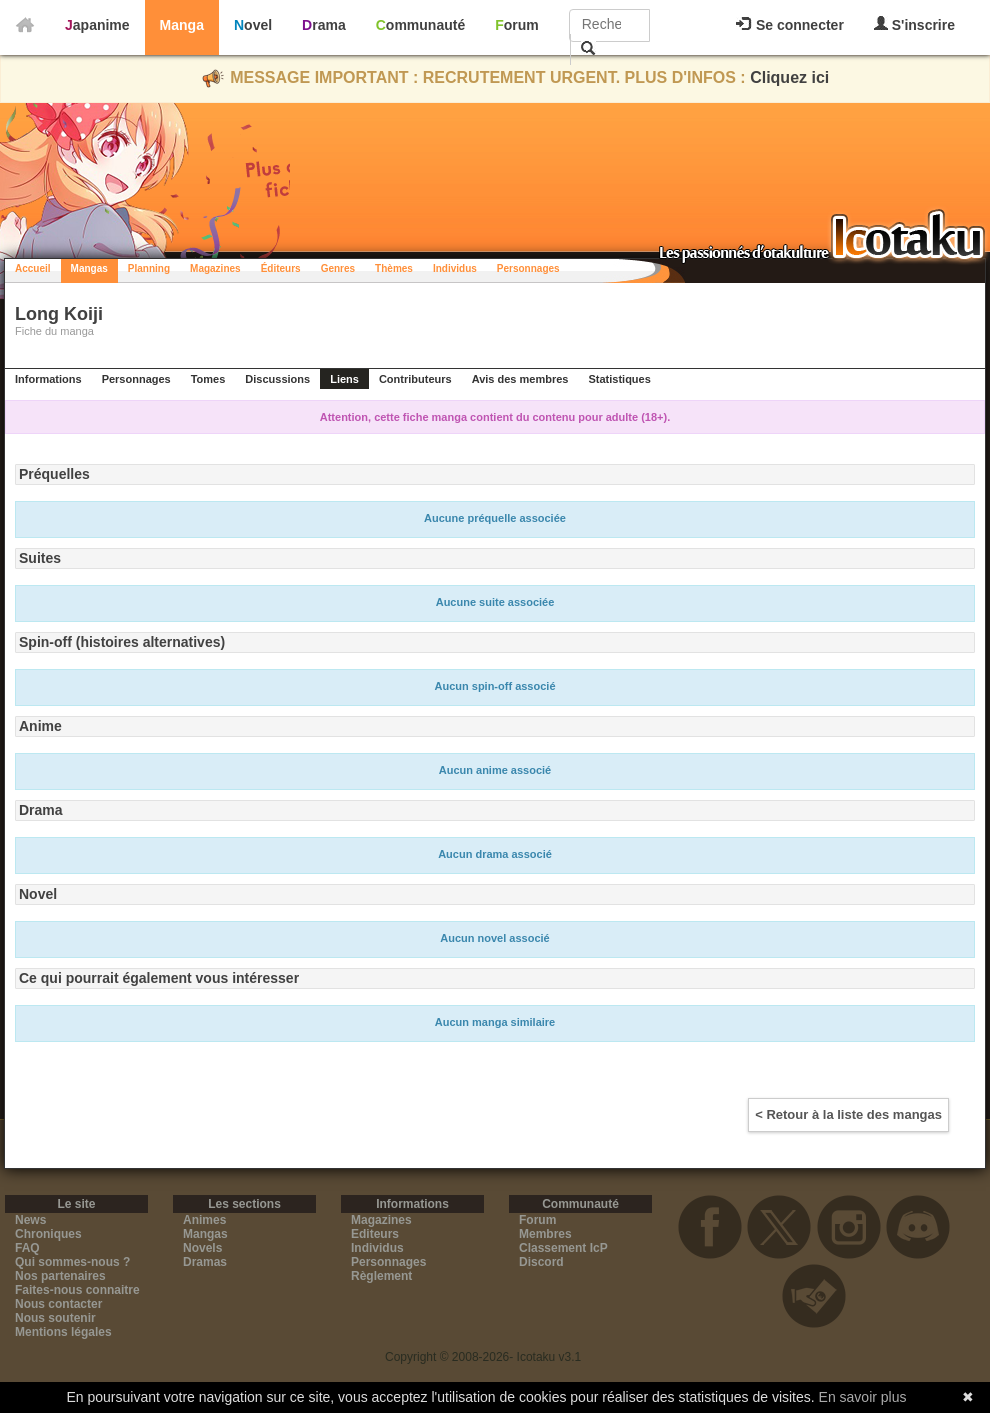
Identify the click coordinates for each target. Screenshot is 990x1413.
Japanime (97, 25)
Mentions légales (63, 1332)
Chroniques (48, 1234)
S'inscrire (914, 24)
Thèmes (394, 268)
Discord (541, 1262)
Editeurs (375, 1234)
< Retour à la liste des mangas (848, 1114)
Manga (182, 25)
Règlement (381, 1276)
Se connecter (790, 25)
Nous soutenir (55, 1318)
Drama (324, 25)
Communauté (420, 25)
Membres (545, 1234)
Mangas (89, 268)
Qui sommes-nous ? (72, 1262)
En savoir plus (863, 1397)
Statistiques (619, 379)
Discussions (277, 379)
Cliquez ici (789, 77)
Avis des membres (520, 379)
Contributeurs (415, 379)
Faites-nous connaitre (77, 1290)
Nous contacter (58, 1304)
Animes (204, 1220)
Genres (338, 268)
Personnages (528, 268)
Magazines (215, 268)
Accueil (33, 268)
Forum (517, 25)
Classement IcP (563, 1248)
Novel (253, 25)
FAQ (27, 1248)
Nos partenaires (60, 1276)
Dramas (205, 1262)
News (30, 1220)
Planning (149, 268)
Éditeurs (281, 268)
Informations (48, 379)
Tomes (208, 379)
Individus (455, 268)
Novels (202, 1248)
